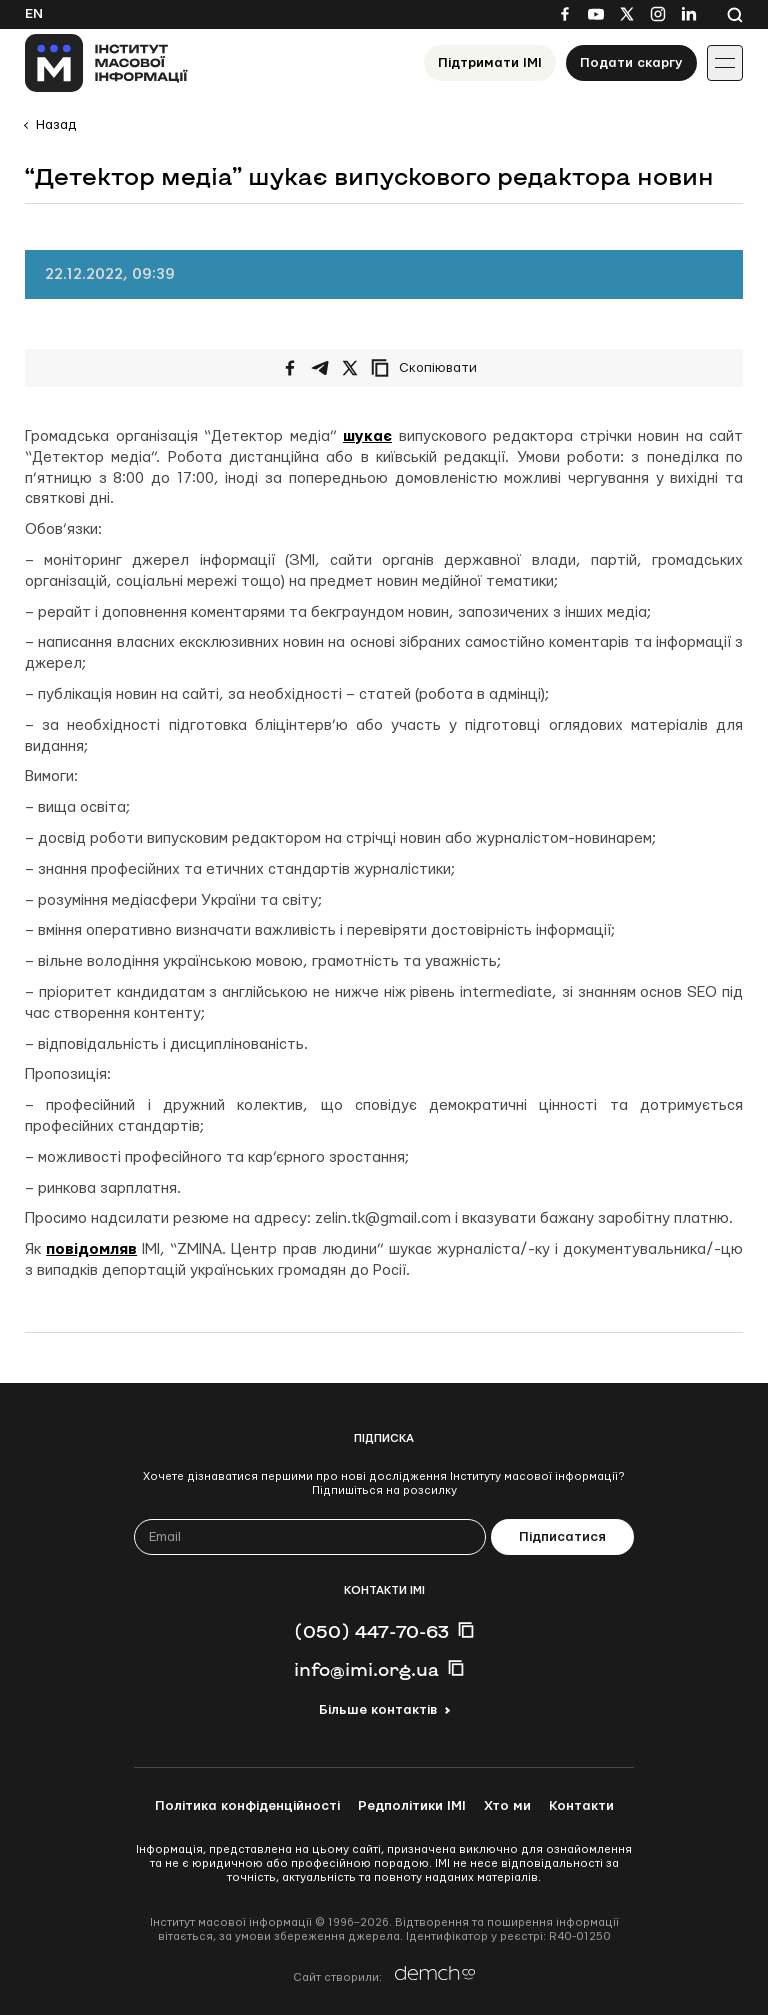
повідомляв (91, 1249)
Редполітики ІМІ (412, 1806)
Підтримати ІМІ (490, 63)
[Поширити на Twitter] (350, 368)
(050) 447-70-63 (371, 1631)
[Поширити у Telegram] (320, 368)
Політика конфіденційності (247, 1806)
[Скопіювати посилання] (429, 368)
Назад (56, 125)
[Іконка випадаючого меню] (725, 63)
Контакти (581, 1806)
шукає (367, 436)
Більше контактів (378, 1710)
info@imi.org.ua (366, 1669)
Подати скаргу (631, 63)
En (34, 14)
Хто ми (507, 1806)
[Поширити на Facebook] (290, 368)
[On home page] (106, 63)
